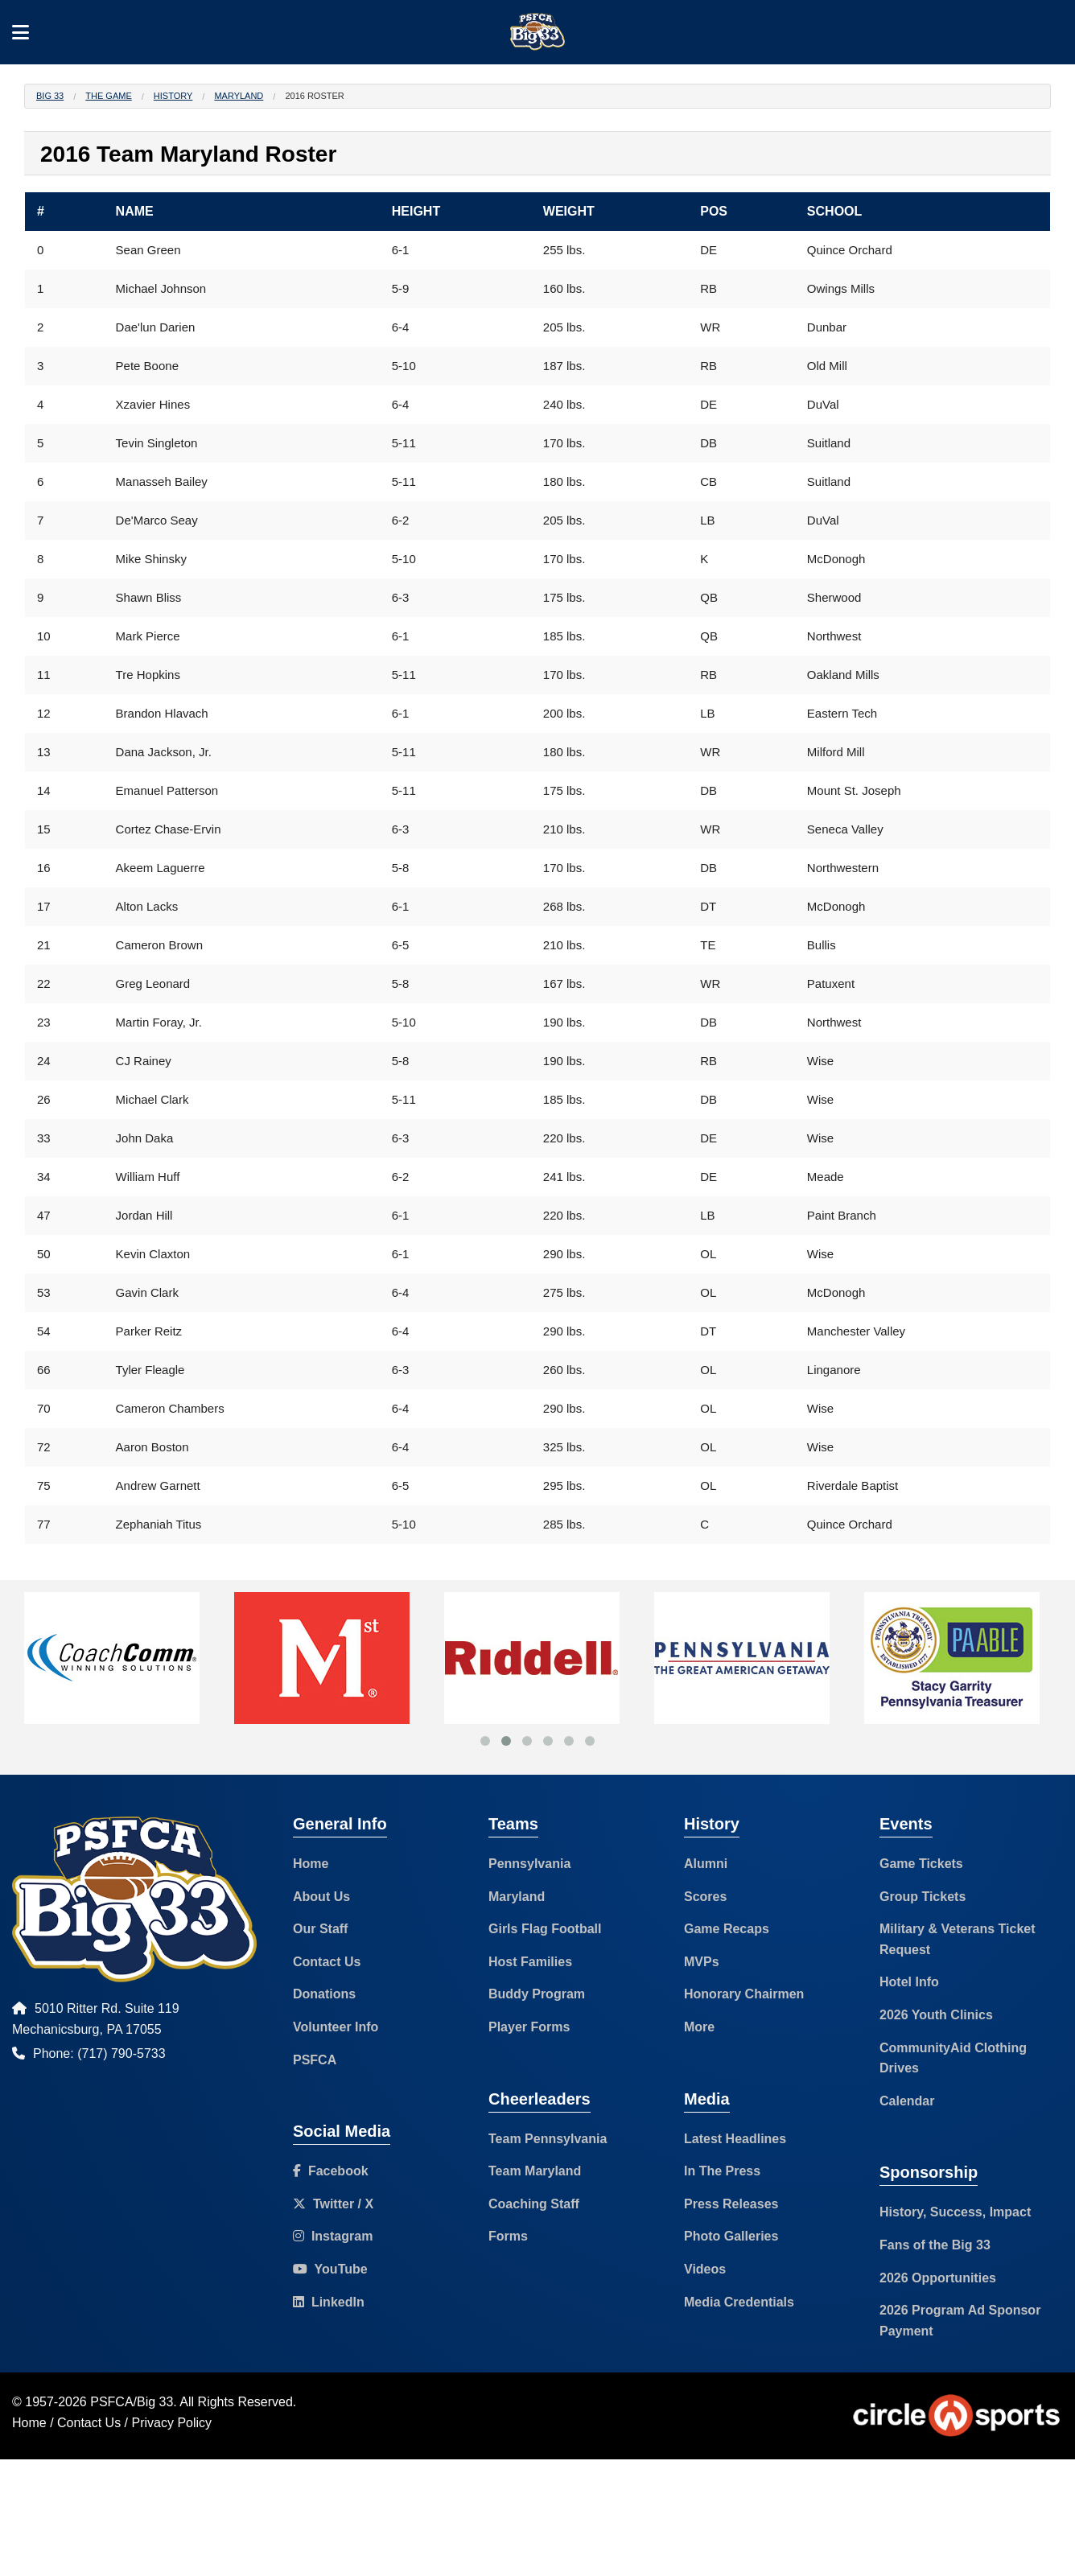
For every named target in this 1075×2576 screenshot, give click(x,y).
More (699, 2027)
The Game (108, 96)
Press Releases (731, 2204)
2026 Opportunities (937, 2278)
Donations (324, 1994)
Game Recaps (726, 1929)
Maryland (238, 96)
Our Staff (320, 1929)
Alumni (705, 1863)
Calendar (906, 2101)
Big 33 (50, 96)
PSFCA (314, 2060)
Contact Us (326, 1962)
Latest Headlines (735, 2139)
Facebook (331, 2171)
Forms (508, 2236)
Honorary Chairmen (744, 1994)
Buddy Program (536, 1994)
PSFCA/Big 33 (131, 2402)
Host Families (530, 1962)
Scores (705, 1896)
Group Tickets (922, 1896)
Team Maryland (534, 2171)
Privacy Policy (172, 2423)
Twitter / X (333, 2204)
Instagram (333, 2236)
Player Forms (529, 2027)
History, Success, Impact (955, 2212)
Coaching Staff (533, 2204)
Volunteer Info (335, 2027)
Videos (705, 2269)
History (173, 96)
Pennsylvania (529, 1863)
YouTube (330, 2269)
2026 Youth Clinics (936, 2015)
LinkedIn (329, 2302)
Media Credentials (739, 2302)
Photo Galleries (731, 2236)
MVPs (701, 1962)
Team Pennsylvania (547, 2139)
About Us (321, 1896)
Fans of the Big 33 (935, 2245)
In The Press (722, 2171)
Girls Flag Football (544, 1929)
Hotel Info (909, 1982)
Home (310, 1863)
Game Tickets (921, 1863)
